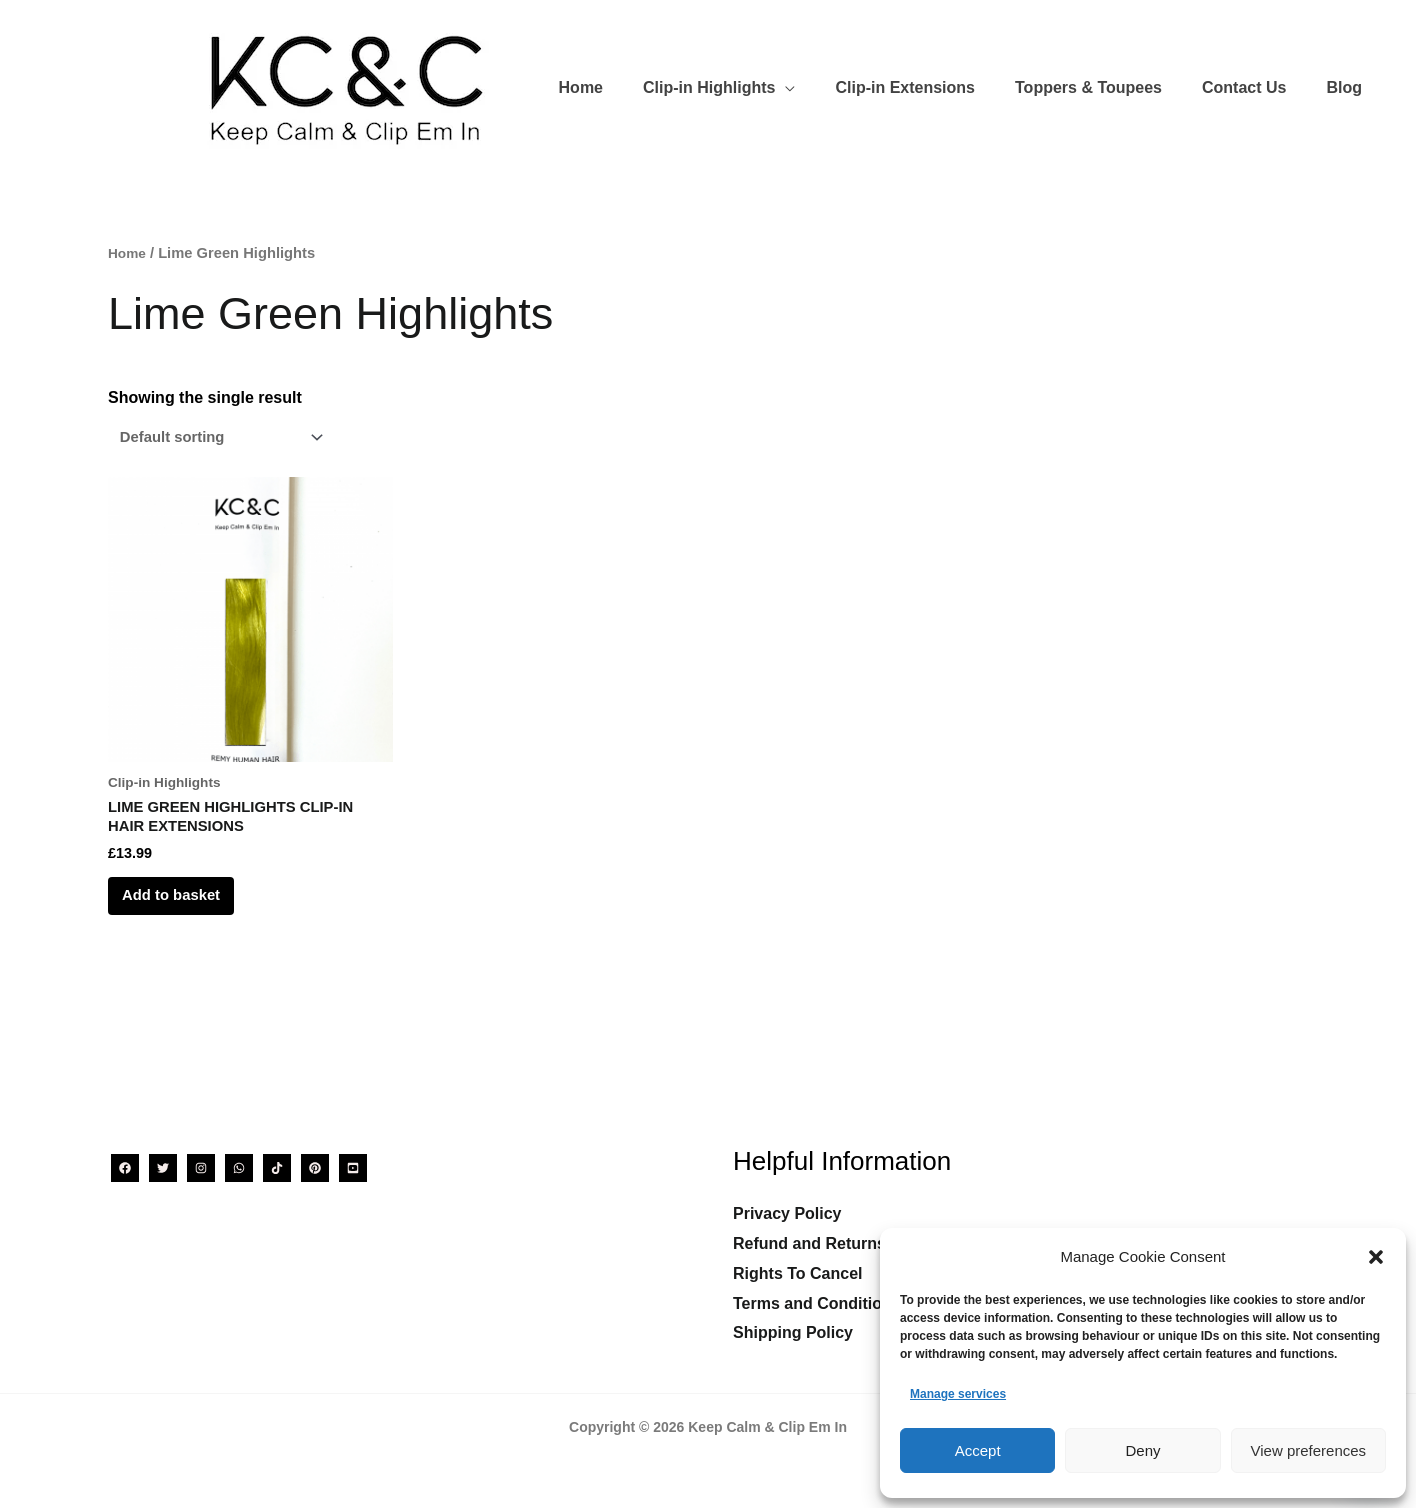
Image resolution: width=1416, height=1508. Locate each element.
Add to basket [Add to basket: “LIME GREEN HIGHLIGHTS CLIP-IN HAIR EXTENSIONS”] (191, 911)
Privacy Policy (787, 1214)
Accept (978, 1450)
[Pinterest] (315, 1168)
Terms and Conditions (817, 1303)
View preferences (1309, 1450)
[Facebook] (125, 1168)
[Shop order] (226, 438)
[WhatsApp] (239, 1168)
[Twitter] (163, 1168)
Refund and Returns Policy (835, 1244)
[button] (1376, 1257)
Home (128, 253)
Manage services (958, 1394)
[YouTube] (353, 1168)
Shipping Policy (793, 1333)
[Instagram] (201, 1168)
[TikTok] (277, 1168)
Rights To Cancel (798, 1273)
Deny (1142, 1450)
